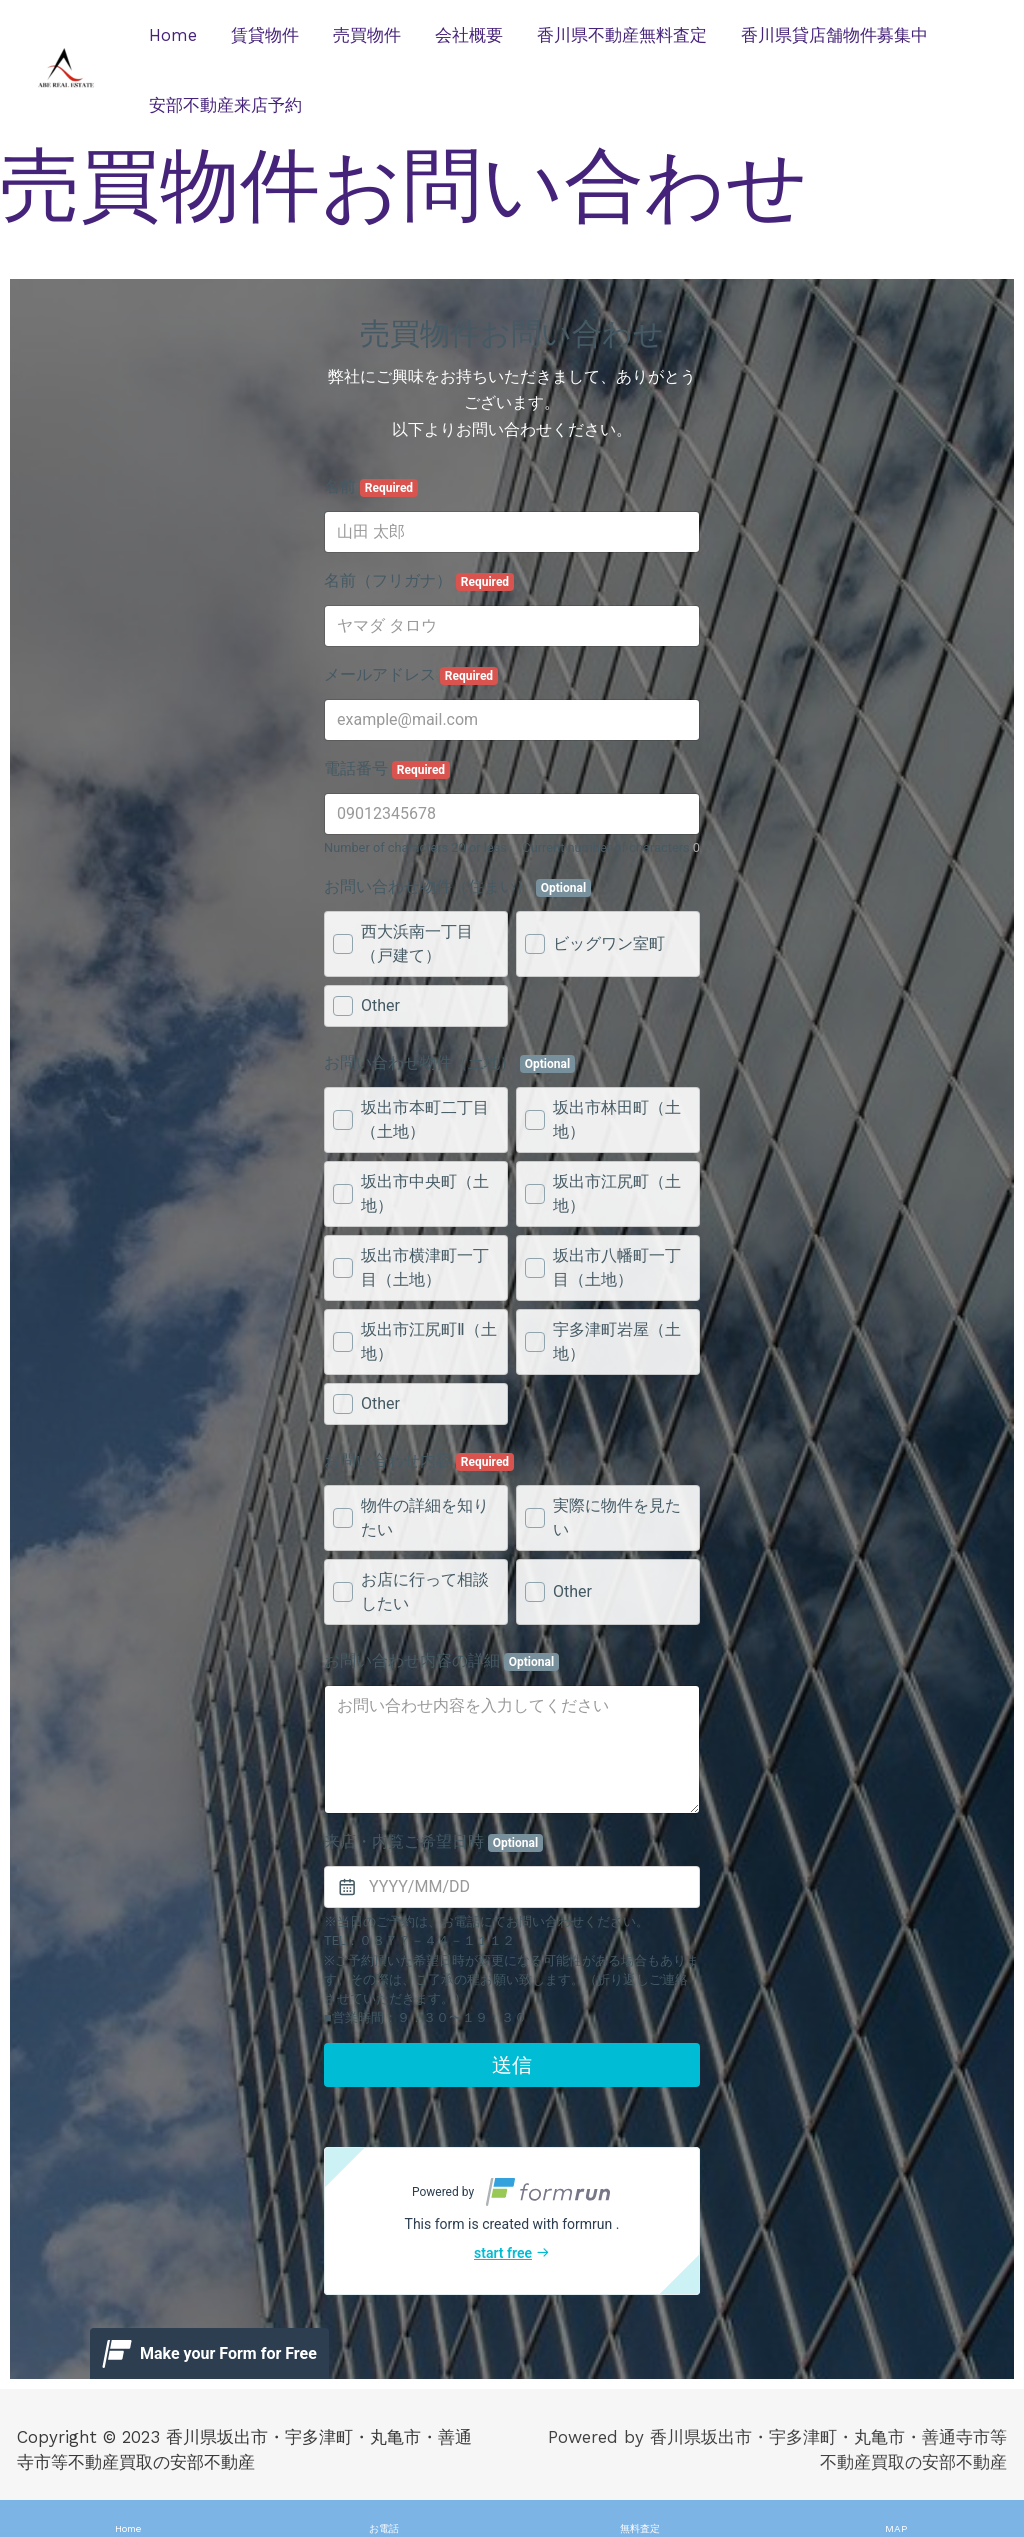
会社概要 (469, 35)
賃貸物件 (265, 35)
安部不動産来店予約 (225, 105)
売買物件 (367, 35)
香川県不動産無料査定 (622, 35)
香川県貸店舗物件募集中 (834, 35)
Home (173, 35)
